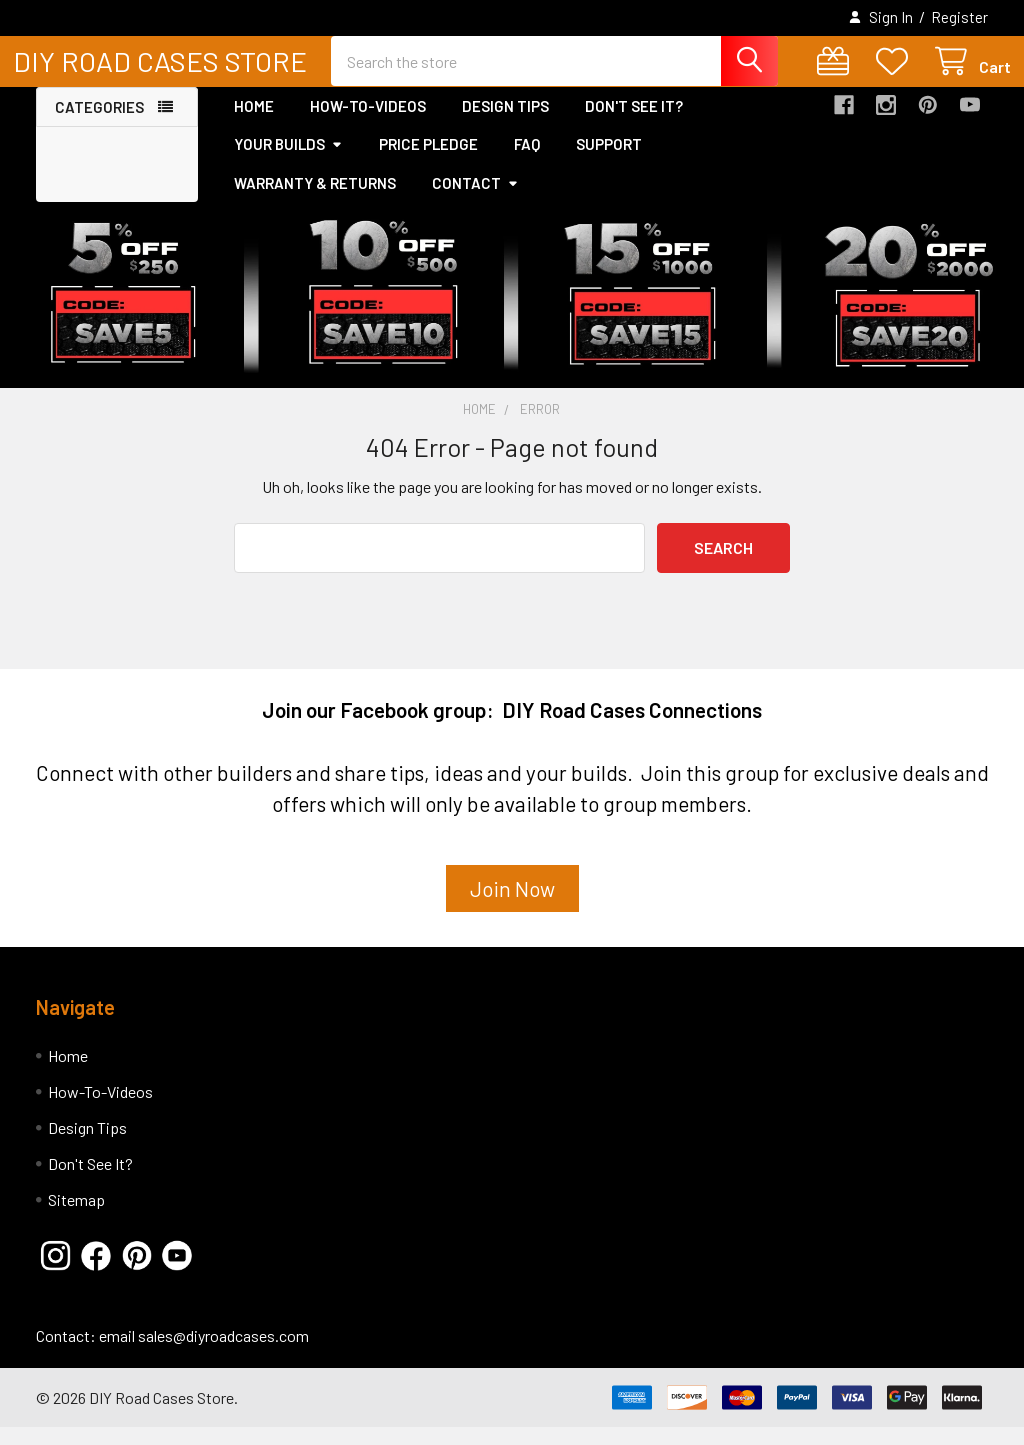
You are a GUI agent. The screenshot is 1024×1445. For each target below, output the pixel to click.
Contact (475, 200)
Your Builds (288, 161)
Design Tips (505, 123)
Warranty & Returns (315, 200)
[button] (512, 913)
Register (959, 17)
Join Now (512, 905)
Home (254, 123)
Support (609, 161)
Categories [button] (99, 124)
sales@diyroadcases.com (223, 1353)
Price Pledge (428, 161)
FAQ (527, 161)
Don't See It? (634, 123)
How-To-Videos (368, 123)
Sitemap (76, 1217)
